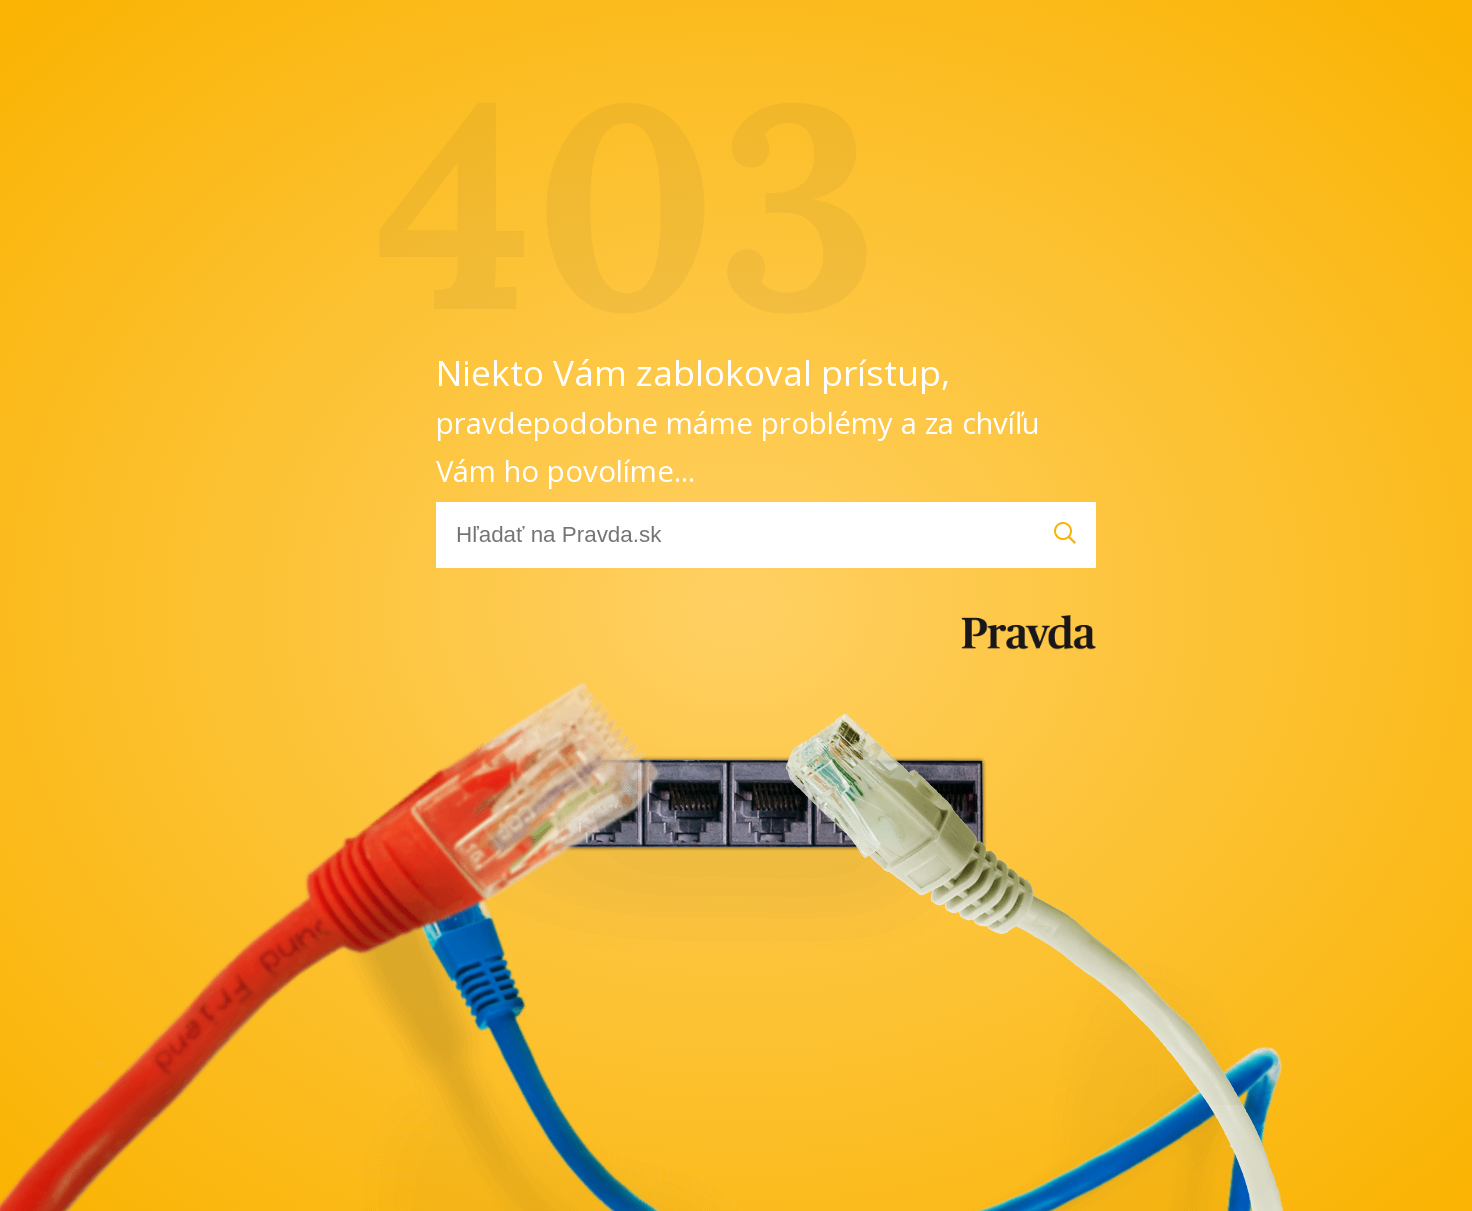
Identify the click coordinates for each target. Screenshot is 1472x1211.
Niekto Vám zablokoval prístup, (738, 419)
